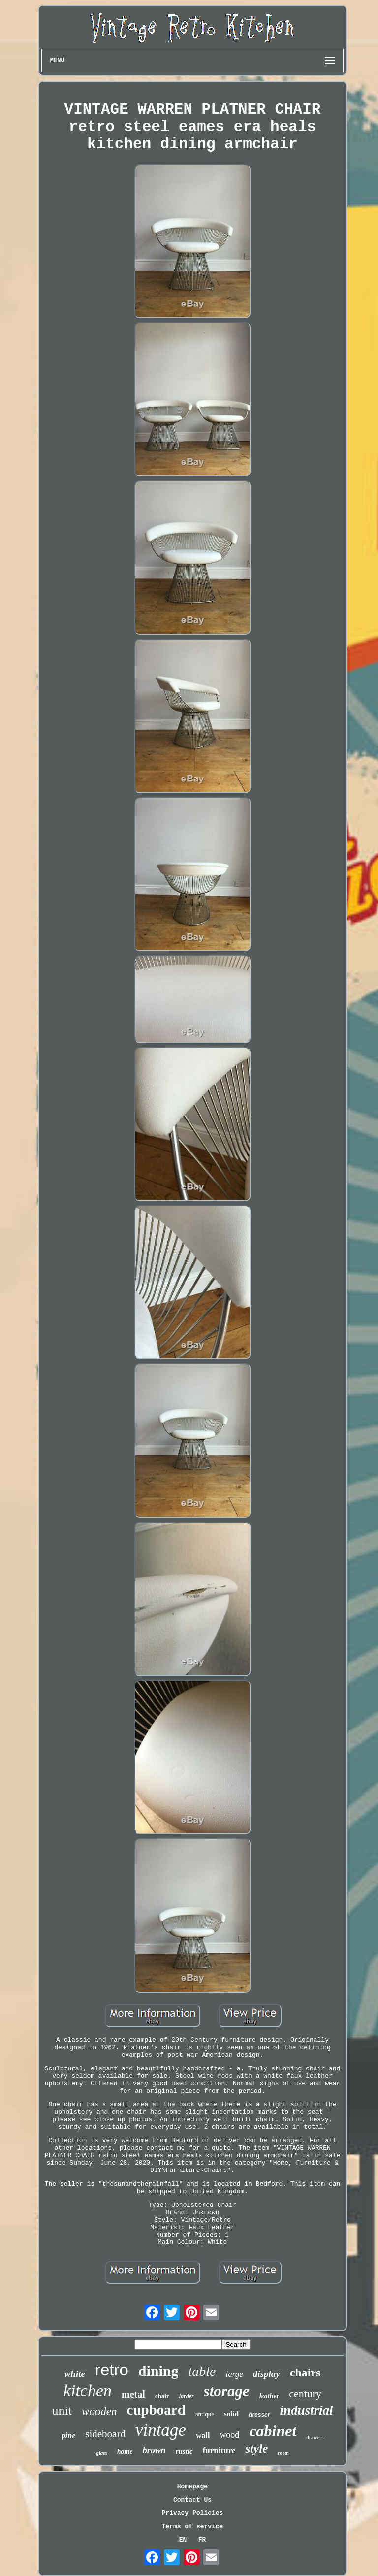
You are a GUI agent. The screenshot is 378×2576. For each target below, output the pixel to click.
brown (154, 2450)
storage (227, 2391)
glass (101, 2453)
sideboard (105, 2434)
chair (162, 2396)
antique (204, 2414)
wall (203, 2435)
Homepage (192, 2486)
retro (111, 2370)
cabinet (272, 2431)
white (74, 2374)
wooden (99, 2412)
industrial (306, 2410)
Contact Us (192, 2500)
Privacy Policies (192, 2513)
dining (158, 2371)
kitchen (87, 2390)
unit (61, 2411)
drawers (314, 2437)
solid (231, 2414)
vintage (160, 2430)
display (266, 2374)
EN (183, 2539)
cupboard (156, 2410)
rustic (184, 2451)
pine (68, 2435)
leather (269, 2396)
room (283, 2453)
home (125, 2451)
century (305, 2393)
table (202, 2371)
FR (202, 2539)
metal (133, 2394)
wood (229, 2435)
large (234, 2374)
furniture (219, 2450)
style (256, 2448)
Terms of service (192, 2526)
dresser (259, 2414)
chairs (305, 2372)
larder (186, 2396)
